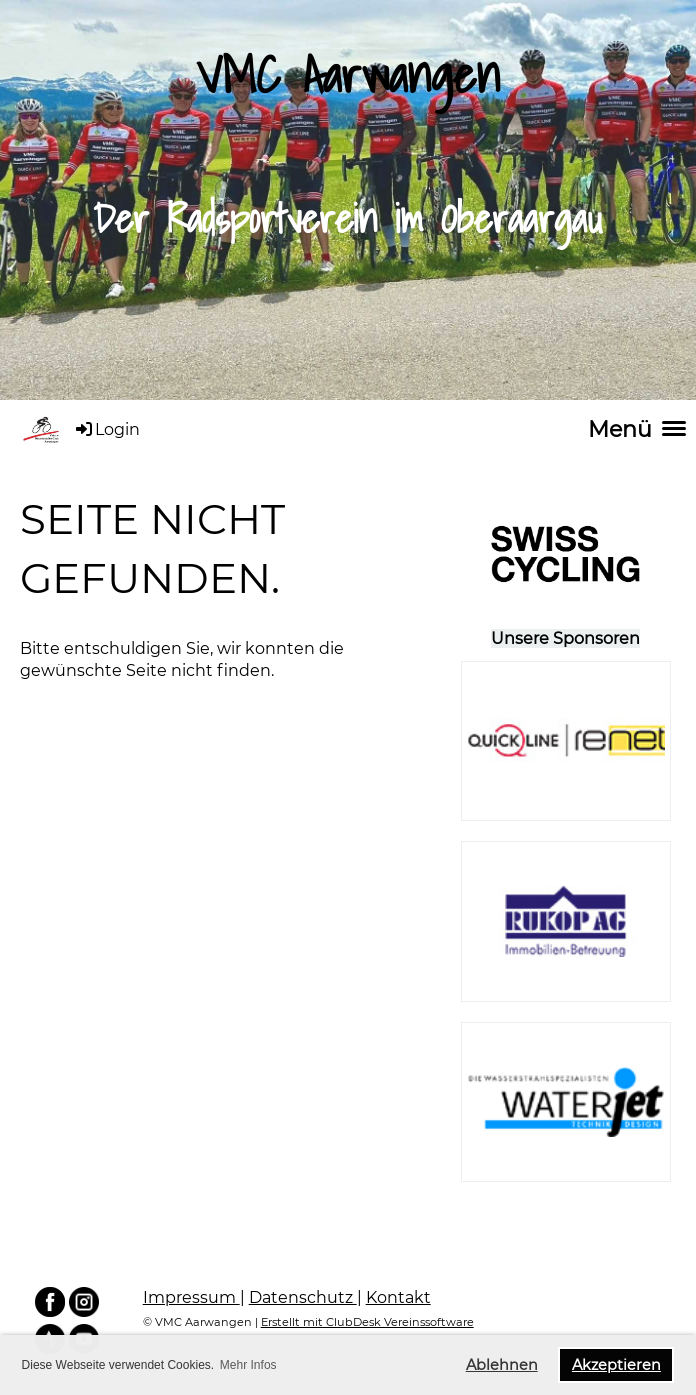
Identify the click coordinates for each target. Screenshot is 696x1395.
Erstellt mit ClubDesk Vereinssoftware (367, 1322)
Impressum (191, 1297)
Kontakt (398, 1297)
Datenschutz (303, 1297)
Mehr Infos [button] (248, 1365)
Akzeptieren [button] (616, 1365)
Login (106, 429)
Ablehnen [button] (502, 1365)
